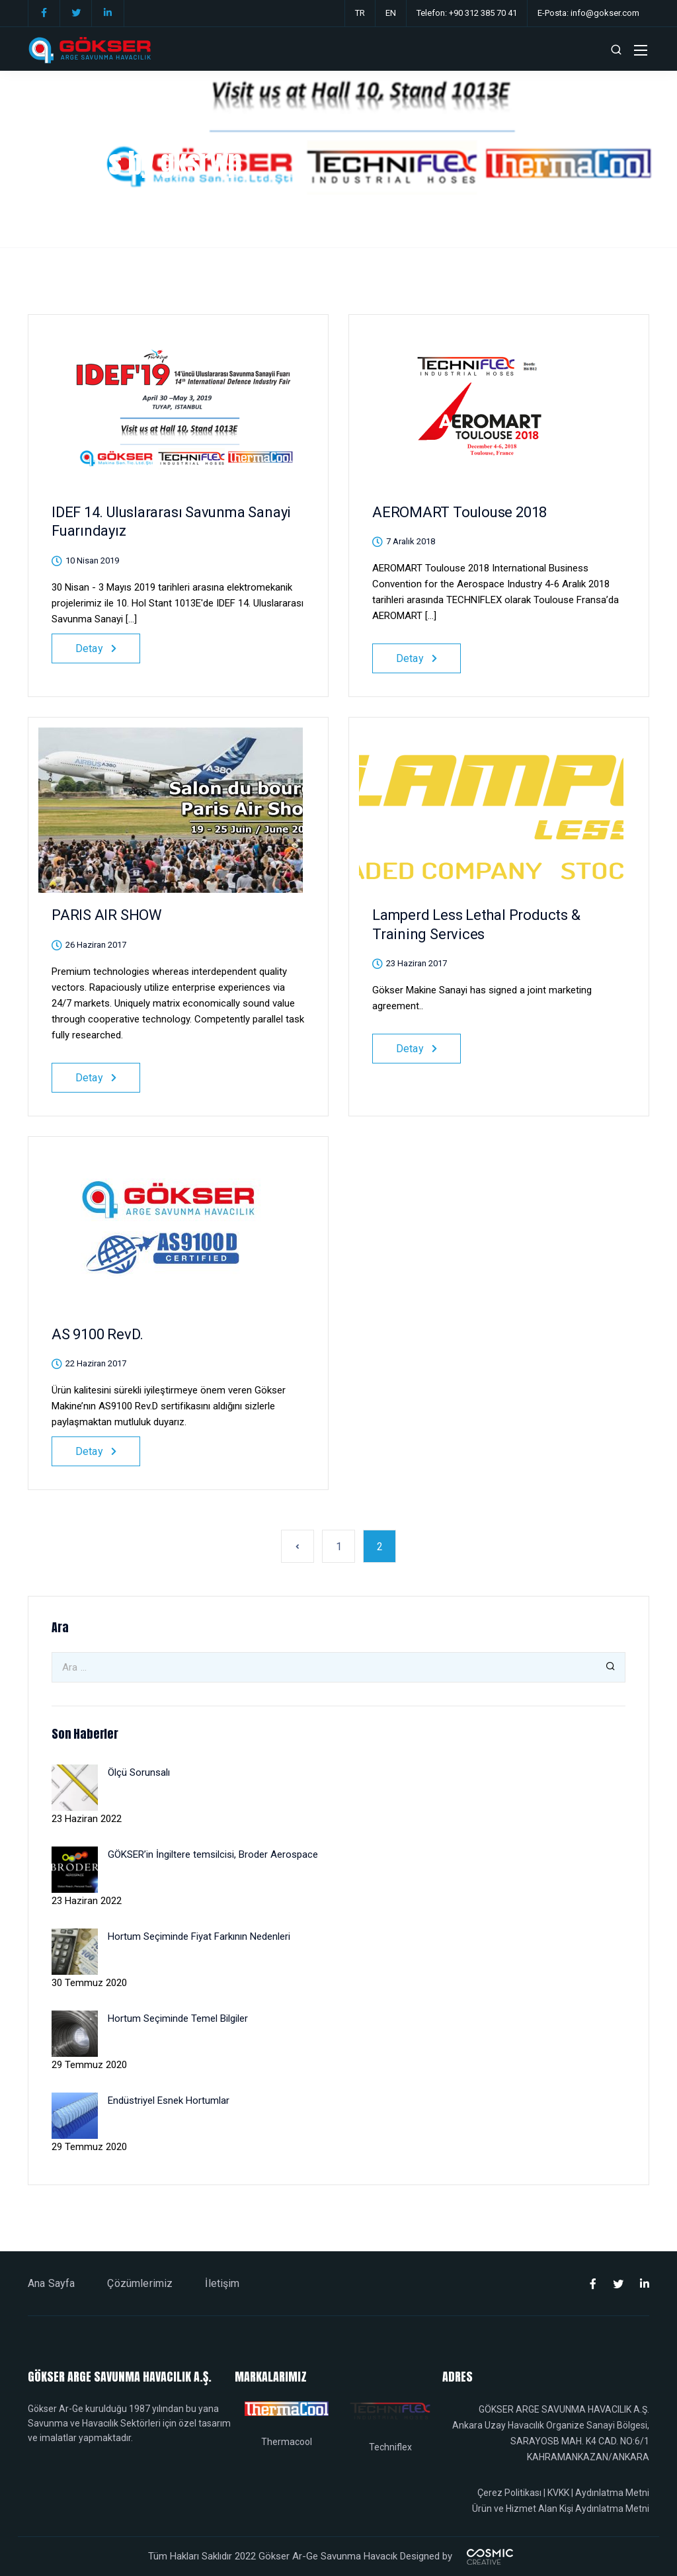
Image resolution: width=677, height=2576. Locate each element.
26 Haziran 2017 (95, 945)
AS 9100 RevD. (97, 1334)
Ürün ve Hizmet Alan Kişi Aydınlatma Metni (560, 2508)
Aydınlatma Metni (612, 2492)
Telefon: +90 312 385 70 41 (467, 13)
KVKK (558, 2492)
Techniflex (390, 2447)
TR (360, 13)
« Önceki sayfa (297, 1546)
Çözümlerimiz (140, 2283)
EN (390, 13)
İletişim (222, 2283)
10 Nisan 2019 (92, 560)
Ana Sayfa (51, 2283)
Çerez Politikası (509, 2492)
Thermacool (286, 2441)
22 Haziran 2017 (95, 1363)
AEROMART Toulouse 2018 (459, 512)
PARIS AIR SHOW (107, 915)
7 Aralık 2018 (410, 541)
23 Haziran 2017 (416, 963)
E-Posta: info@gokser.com (588, 13)
